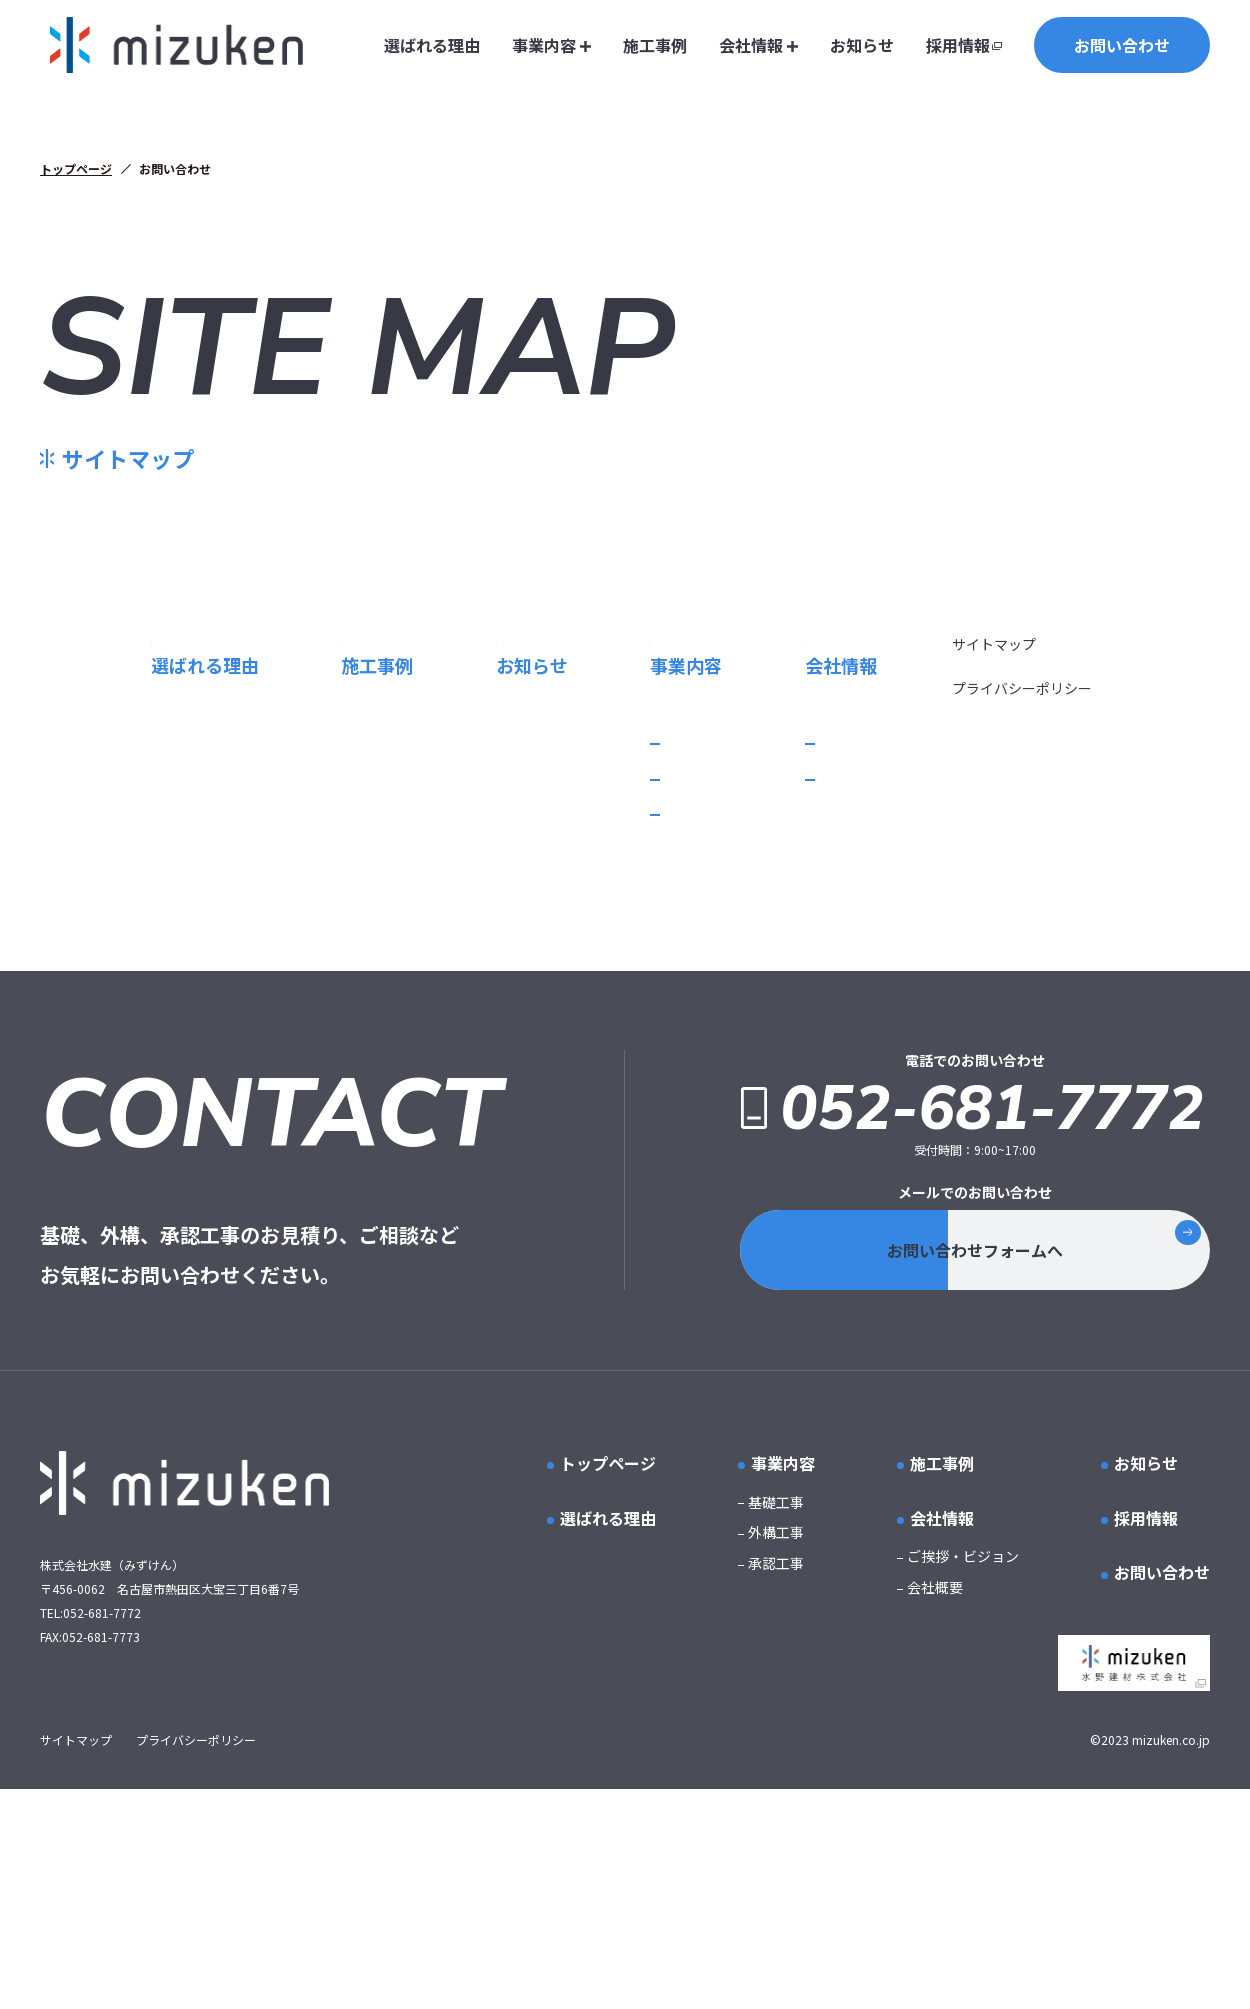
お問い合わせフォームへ (1040, 1470)
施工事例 (655, 45)
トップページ (76, 168)
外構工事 (198, 984)
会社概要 (600, 984)
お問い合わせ (1122, 45)
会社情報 (758, 45)
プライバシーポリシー (1023, 860)
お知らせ (862, 45)
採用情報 (958, 45)
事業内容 (551, 45)
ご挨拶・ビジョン (628, 948)
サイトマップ (995, 816)
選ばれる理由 (432, 45)
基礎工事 (198, 948)
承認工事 (198, 1019)
